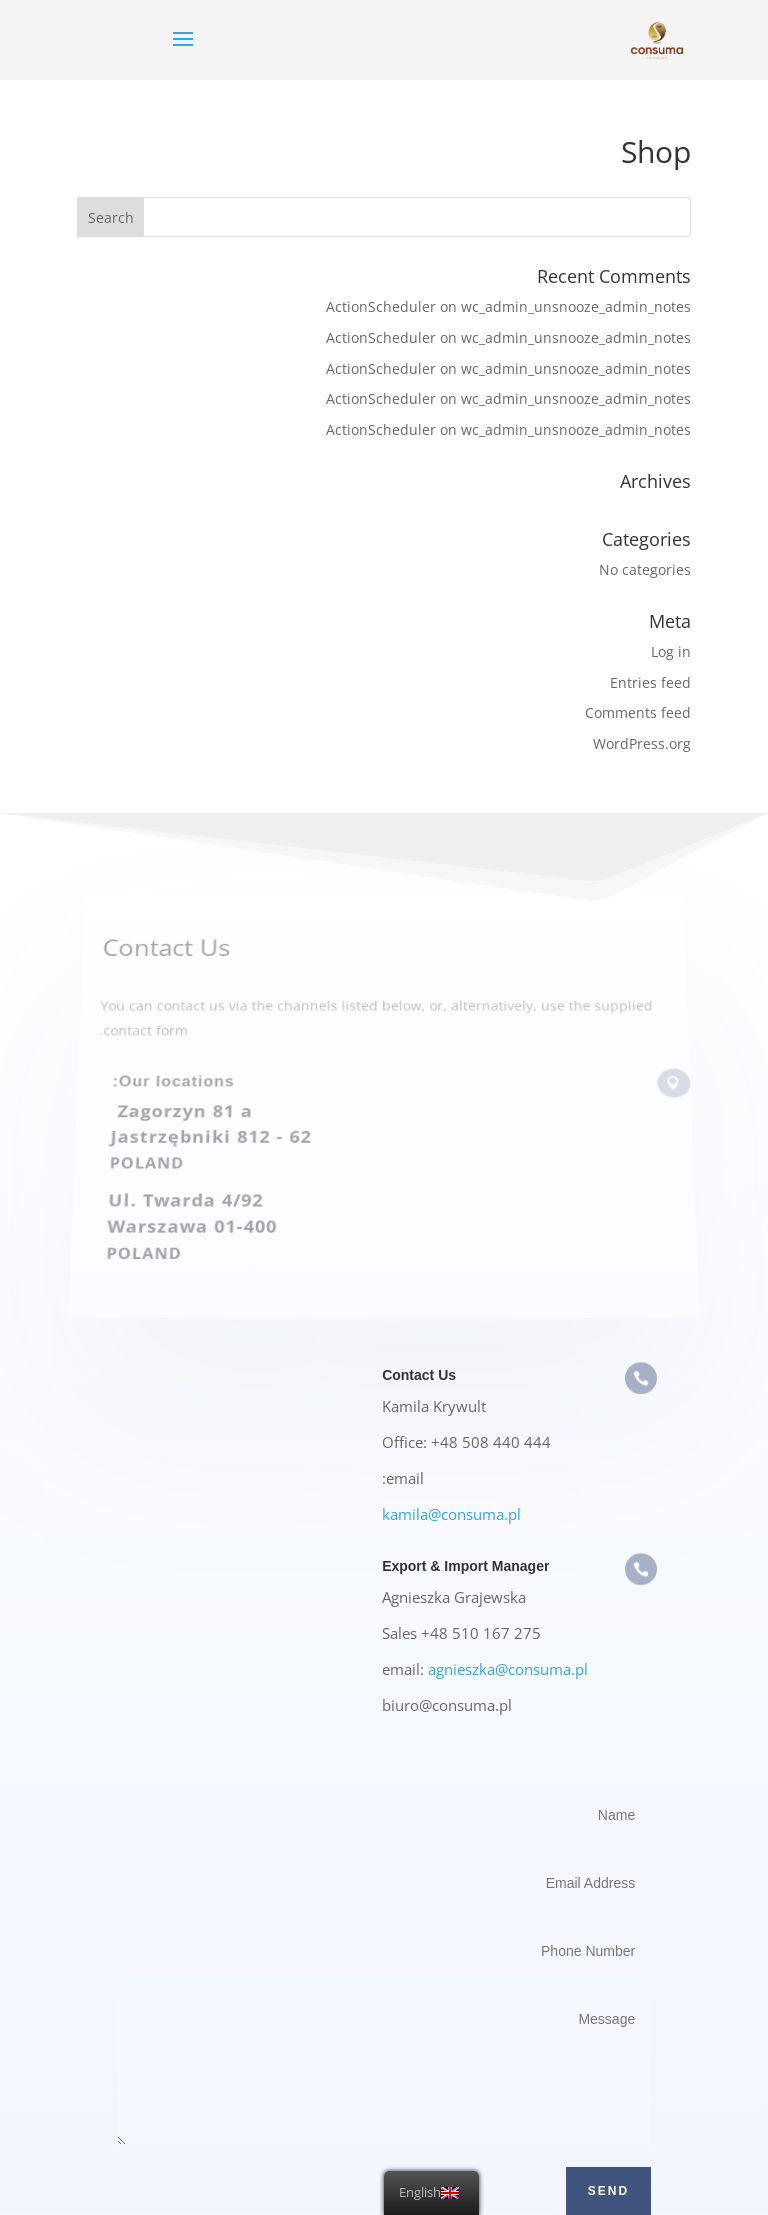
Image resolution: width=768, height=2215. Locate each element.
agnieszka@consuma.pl (508, 1669)
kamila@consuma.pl (451, 1514)
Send (608, 2191)
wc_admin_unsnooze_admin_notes (576, 306)
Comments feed (638, 712)
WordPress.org (642, 743)
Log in (671, 651)
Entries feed (650, 682)
